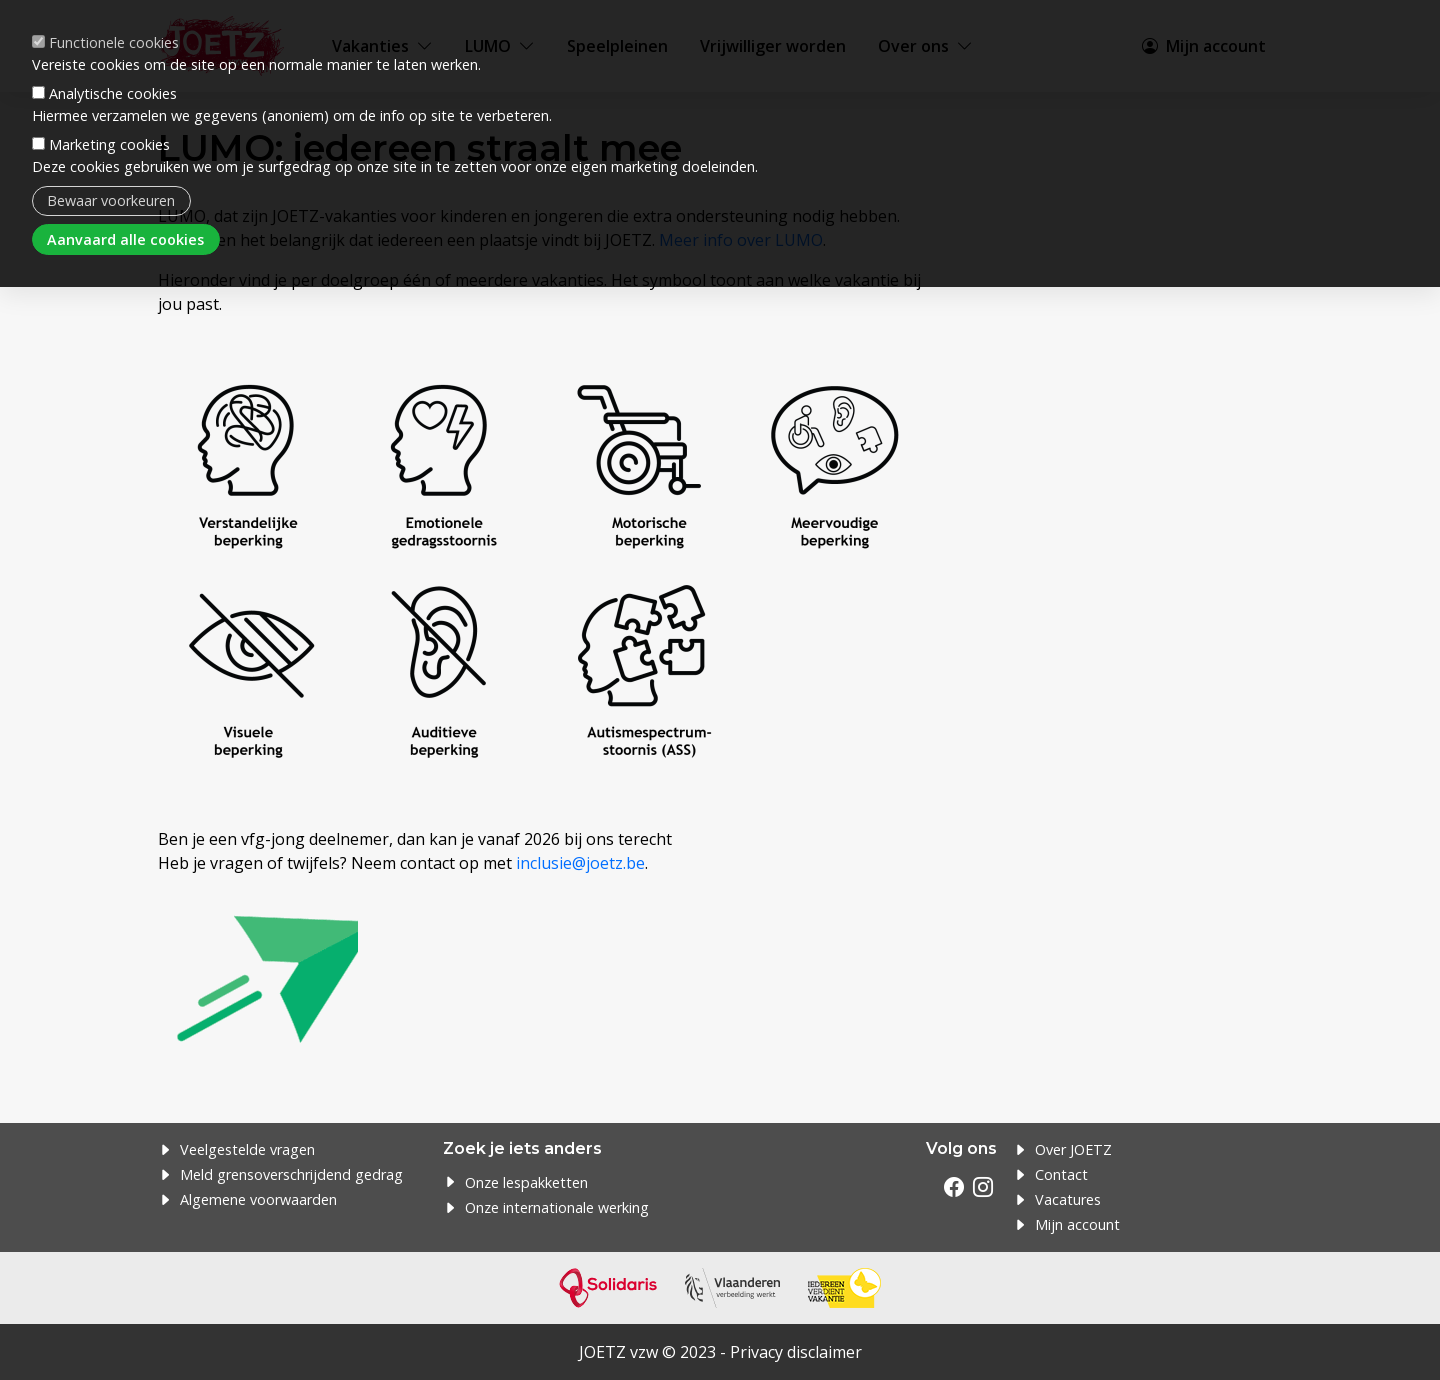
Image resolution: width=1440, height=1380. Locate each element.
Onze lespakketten (526, 1182)
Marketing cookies (109, 117)
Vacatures (1068, 1199)
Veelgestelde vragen (247, 1149)
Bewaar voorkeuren (111, 173)
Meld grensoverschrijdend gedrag (291, 1174)
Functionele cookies (114, 14)
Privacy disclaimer (796, 1352)
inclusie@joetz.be (580, 863)
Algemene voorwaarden (258, 1199)
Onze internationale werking (557, 1207)
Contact (1061, 1174)
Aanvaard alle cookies (125, 211)
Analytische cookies (113, 66)
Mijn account (1077, 1224)
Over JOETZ (1073, 1149)
